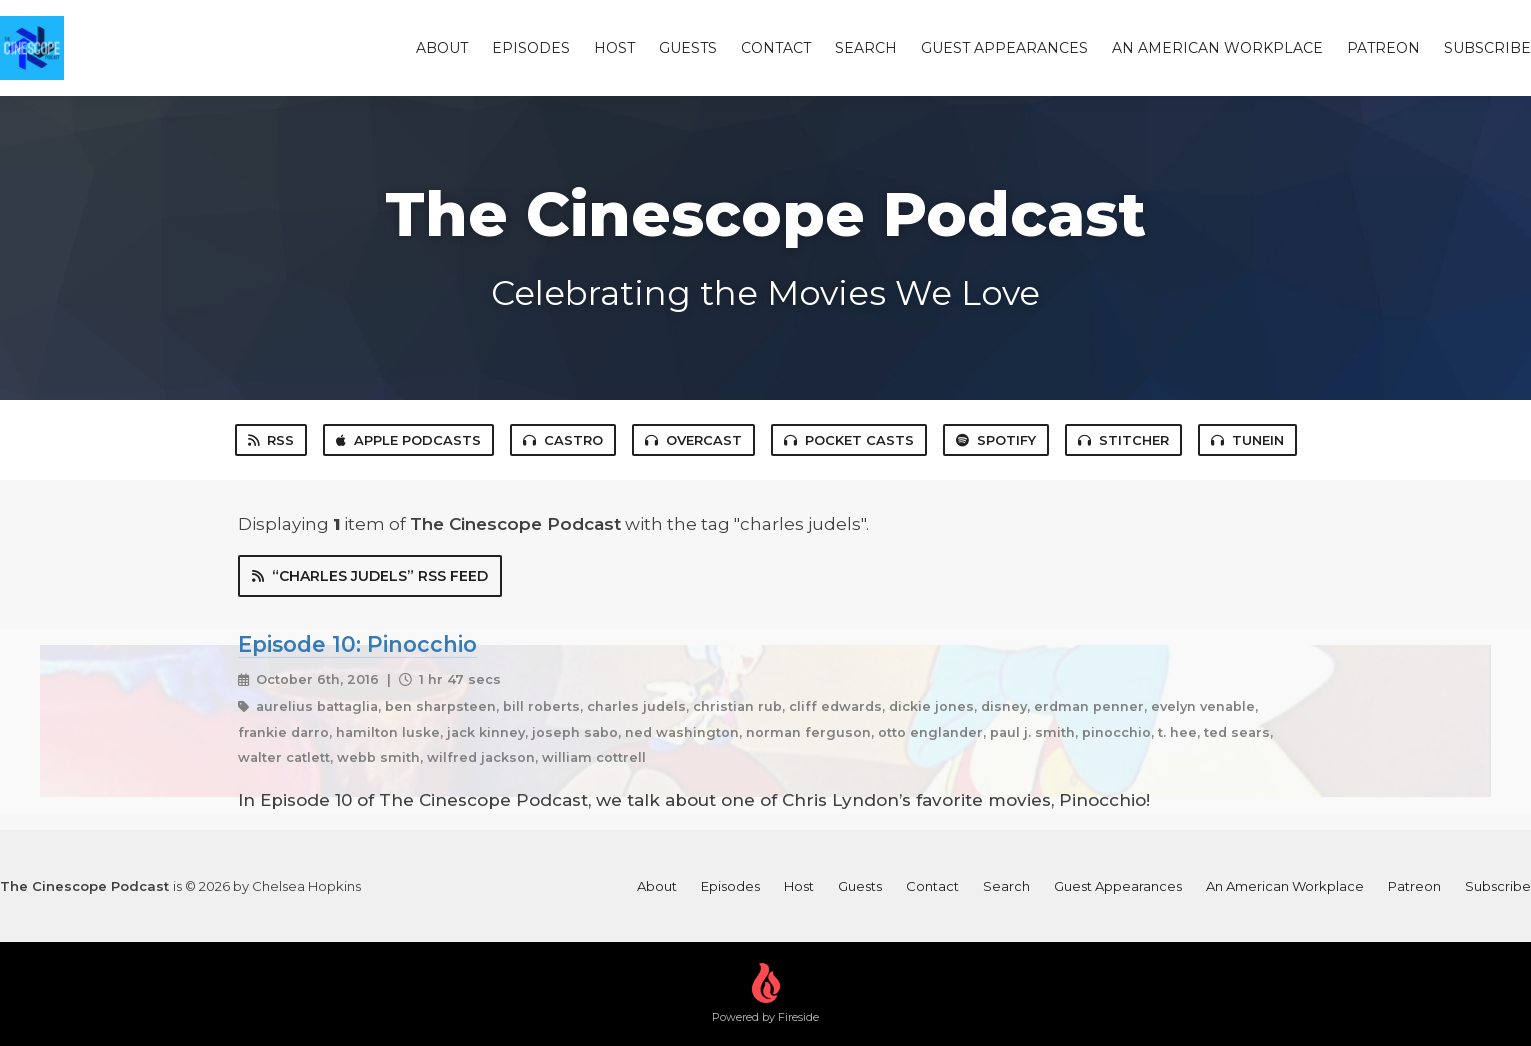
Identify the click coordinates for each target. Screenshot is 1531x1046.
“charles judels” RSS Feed (370, 576)
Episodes (531, 48)
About (442, 48)
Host (614, 48)
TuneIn (1247, 440)
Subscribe (1487, 48)
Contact (776, 48)
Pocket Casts (849, 440)
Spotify (996, 440)
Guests (688, 48)
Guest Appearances (1004, 48)
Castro (563, 440)
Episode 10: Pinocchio (357, 644)
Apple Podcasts (408, 440)
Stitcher (1123, 440)
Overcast (693, 440)
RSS (271, 440)
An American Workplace (1217, 48)
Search (866, 48)
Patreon (1383, 48)
